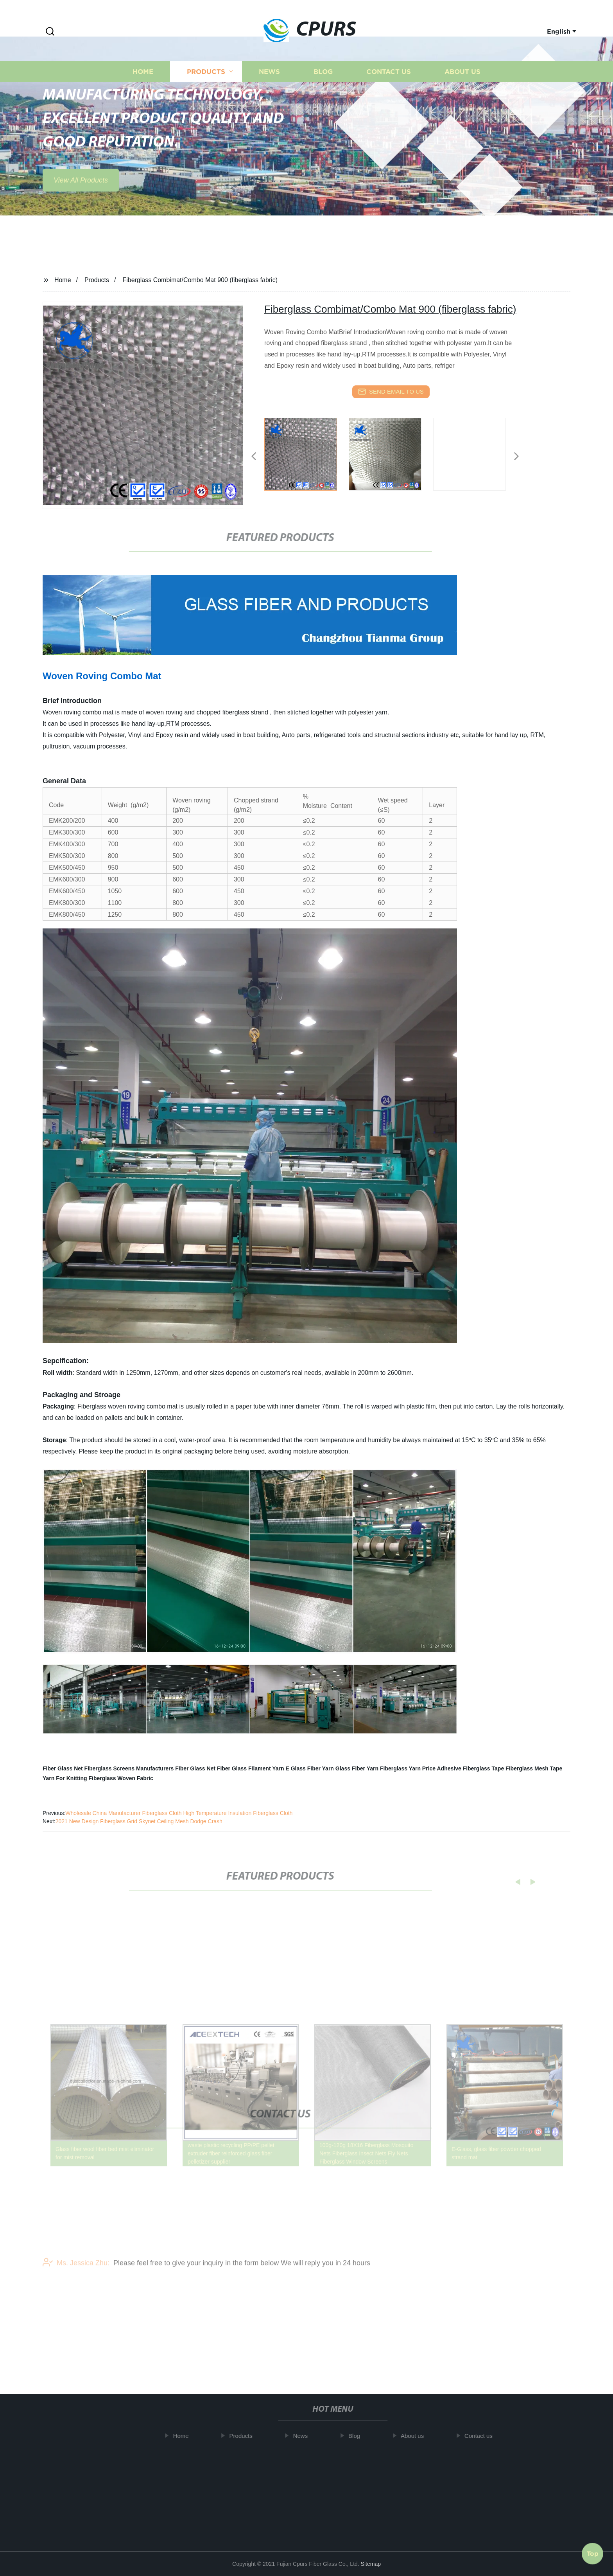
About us (462, 89)
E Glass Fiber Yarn (309, 1768)
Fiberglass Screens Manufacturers (129, 1768)
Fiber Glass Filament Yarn (250, 1768)
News (269, 89)
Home (143, 89)
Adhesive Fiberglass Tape (470, 1768)
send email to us (391, 392)
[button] (50, 32)
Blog (323, 89)
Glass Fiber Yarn (356, 1768)
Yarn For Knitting (65, 1778)
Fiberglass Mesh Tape (533, 1768)
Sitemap (371, 2564)
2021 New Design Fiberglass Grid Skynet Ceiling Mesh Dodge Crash (139, 1821)
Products (206, 89)
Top (593, 2552)
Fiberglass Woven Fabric (120, 1778)
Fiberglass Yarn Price (408, 1768)
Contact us (388, 89)
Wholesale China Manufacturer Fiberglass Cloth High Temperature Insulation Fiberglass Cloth (178, 1813)
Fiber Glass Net (63, 1768)
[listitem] (306, 453)
